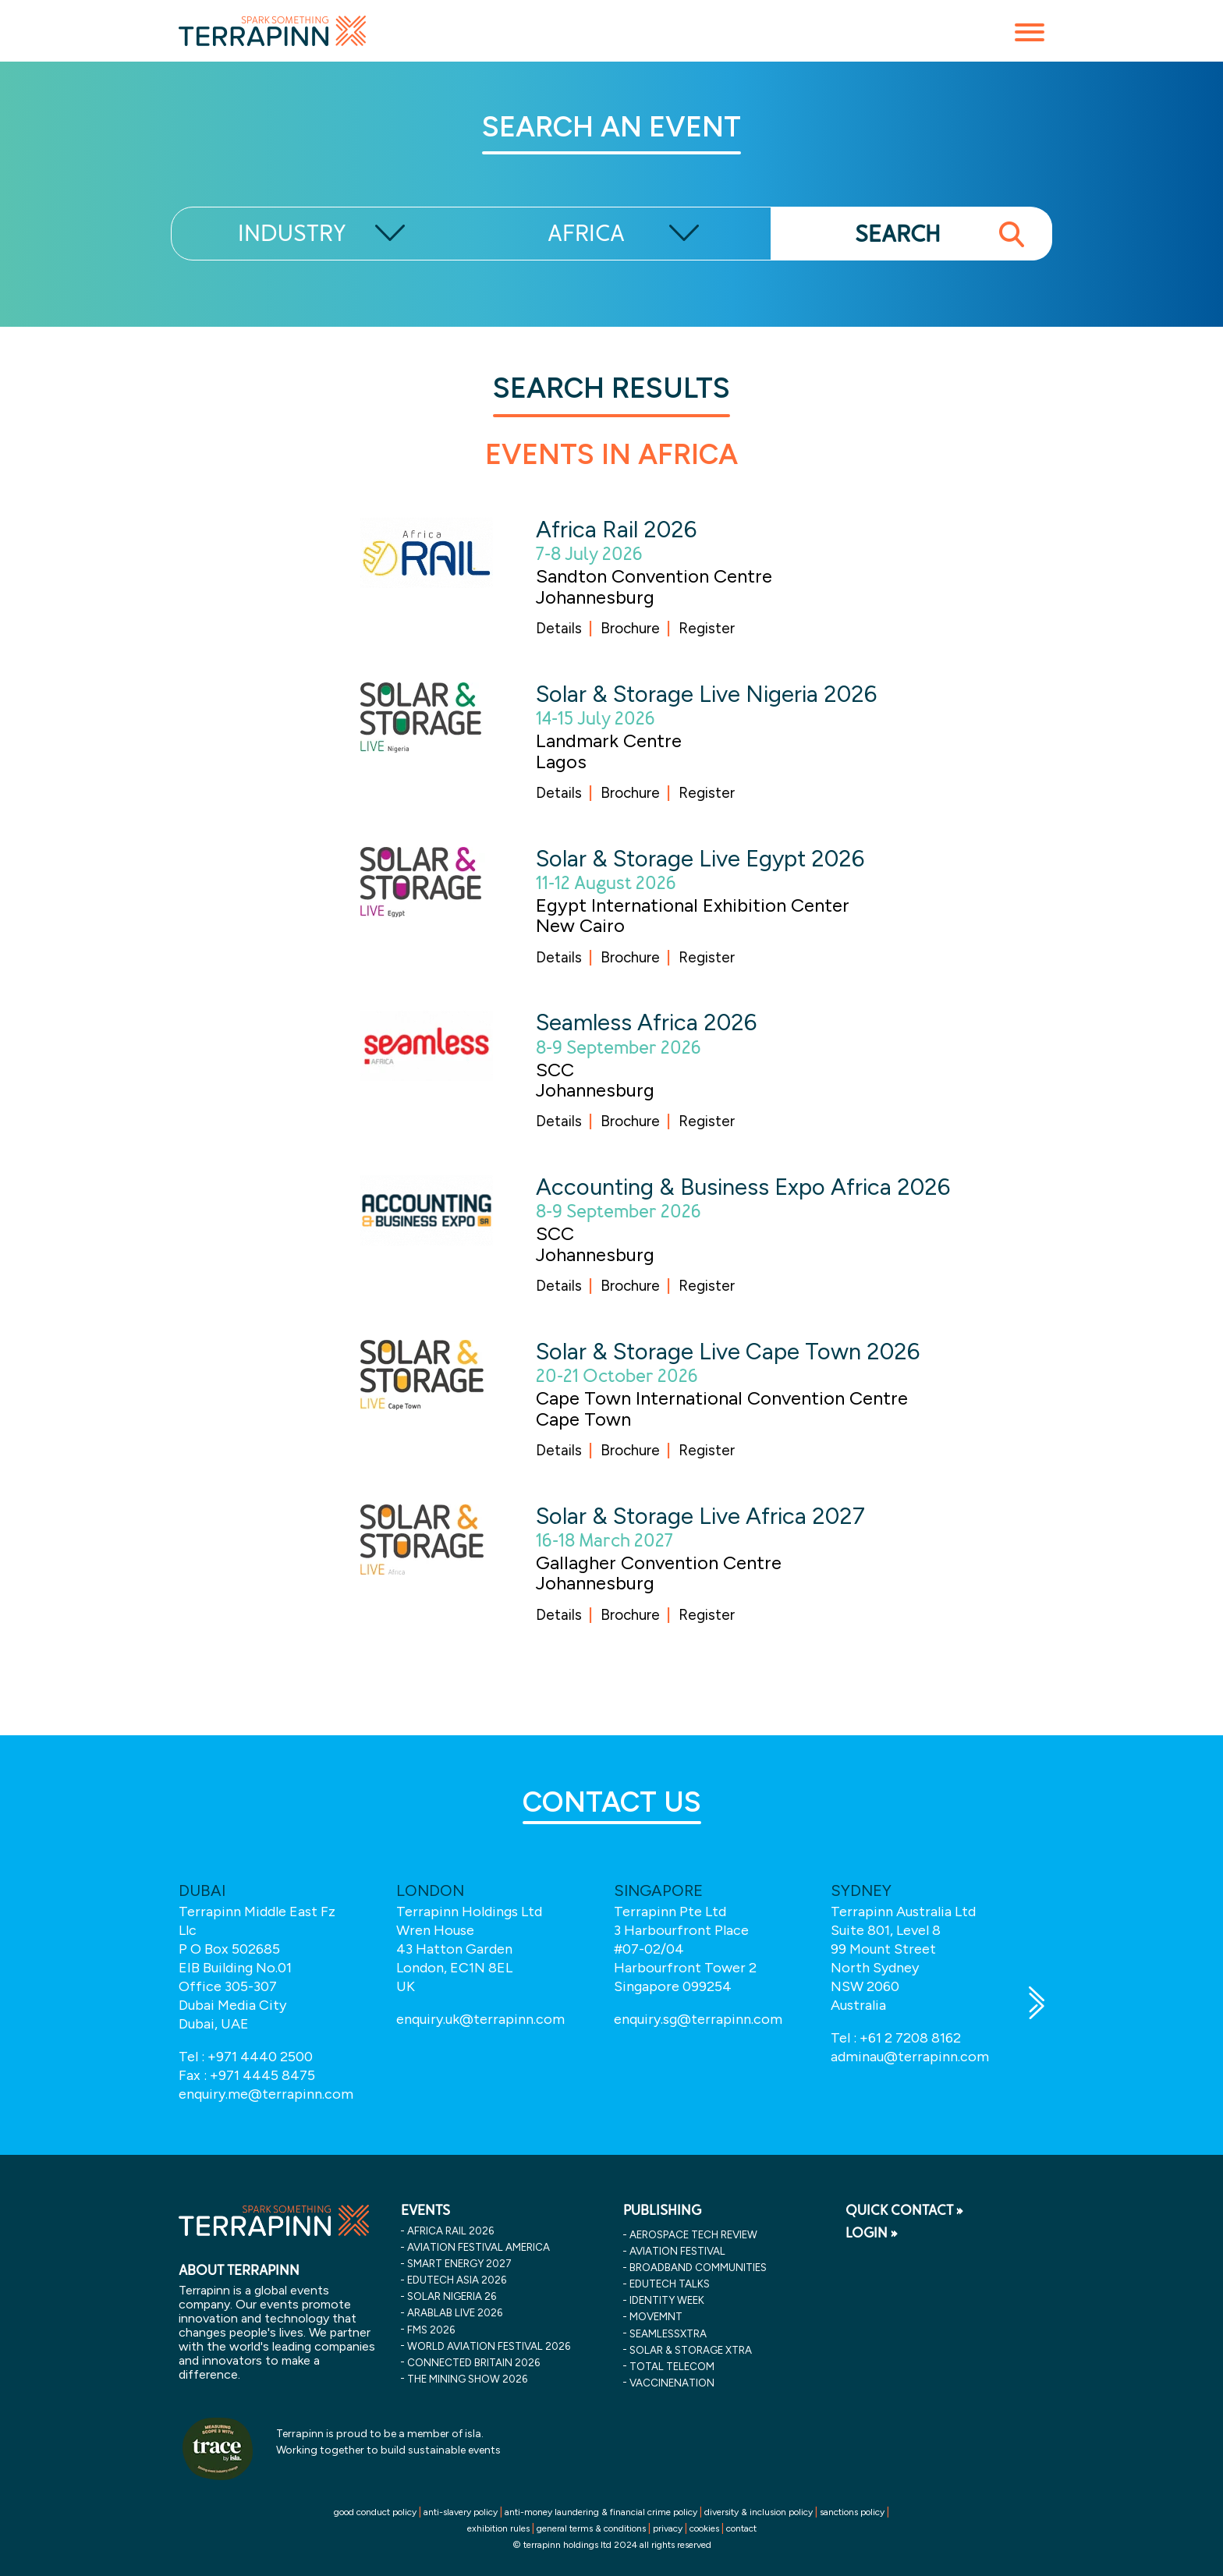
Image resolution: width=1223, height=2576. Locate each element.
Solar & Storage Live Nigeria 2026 (706, 693)
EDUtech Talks (669, 2283)
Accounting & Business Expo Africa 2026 (743, 1186)
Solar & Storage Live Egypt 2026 (700, 858)
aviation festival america (478, 2247)
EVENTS (425, 2210)
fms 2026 (431, 2329)
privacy (667, 2528)
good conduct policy (375, 2512)
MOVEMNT (655, 2316)
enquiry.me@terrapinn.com (266, 2094)
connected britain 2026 (473, 2362)
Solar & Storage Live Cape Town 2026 (728, 1351)
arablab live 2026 (454, 2312)
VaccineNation (671, 2382)
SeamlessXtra (668, 2333)
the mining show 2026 (467, 2378)
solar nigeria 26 (451, 2296)
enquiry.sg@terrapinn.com (698, 2019)
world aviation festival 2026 (488, 2346)
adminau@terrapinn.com (910, 2056)
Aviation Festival (677, 2251)
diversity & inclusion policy (758, 2512)
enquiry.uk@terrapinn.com (480, 2019)
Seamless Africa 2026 (646, 1022)
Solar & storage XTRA (690, 2350)
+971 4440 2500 (260, 2056)
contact (741, 2528)
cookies (704, 2528)
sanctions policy (852, 2512)
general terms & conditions (591, 2528)
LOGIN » (871, 2232)
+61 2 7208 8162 (910, 2037)
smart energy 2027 (459, 2263)
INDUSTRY (292, 233)
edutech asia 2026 (456, 2279)
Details (559, 628)
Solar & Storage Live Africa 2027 (700, 1515)
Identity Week (666, 2300)
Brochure (630, 628)
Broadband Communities (698, 2267)
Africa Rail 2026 (616, 529)
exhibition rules (498, 2528)
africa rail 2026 (450, 2230)
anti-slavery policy (461, 2512)
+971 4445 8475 (262, 2075)
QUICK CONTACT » (904, 2210)
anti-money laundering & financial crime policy (601, 2512)
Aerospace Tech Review (693, 2234)
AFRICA (586, 233)
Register (707, 628)
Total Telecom (671, 2366)
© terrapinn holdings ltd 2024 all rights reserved (611, 2544)
